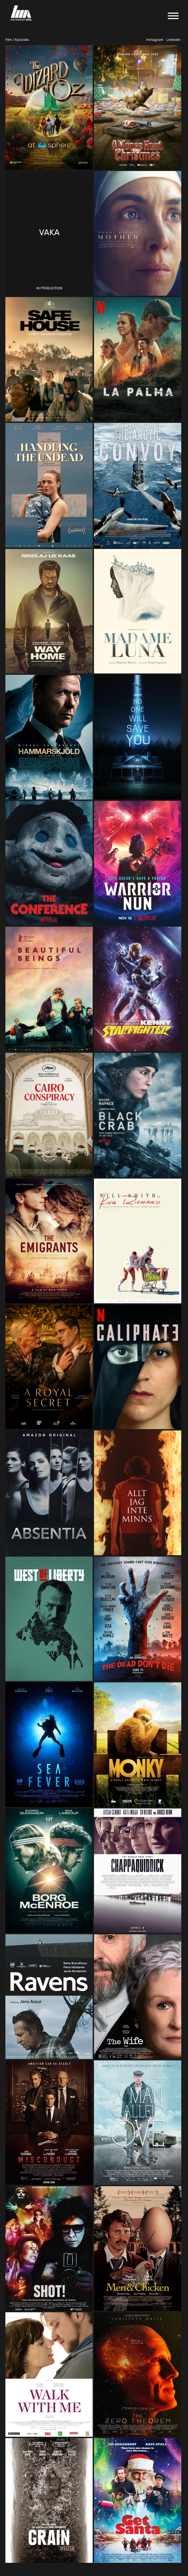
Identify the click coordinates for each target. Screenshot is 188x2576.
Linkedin (173, 40)
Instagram (154, 40)
